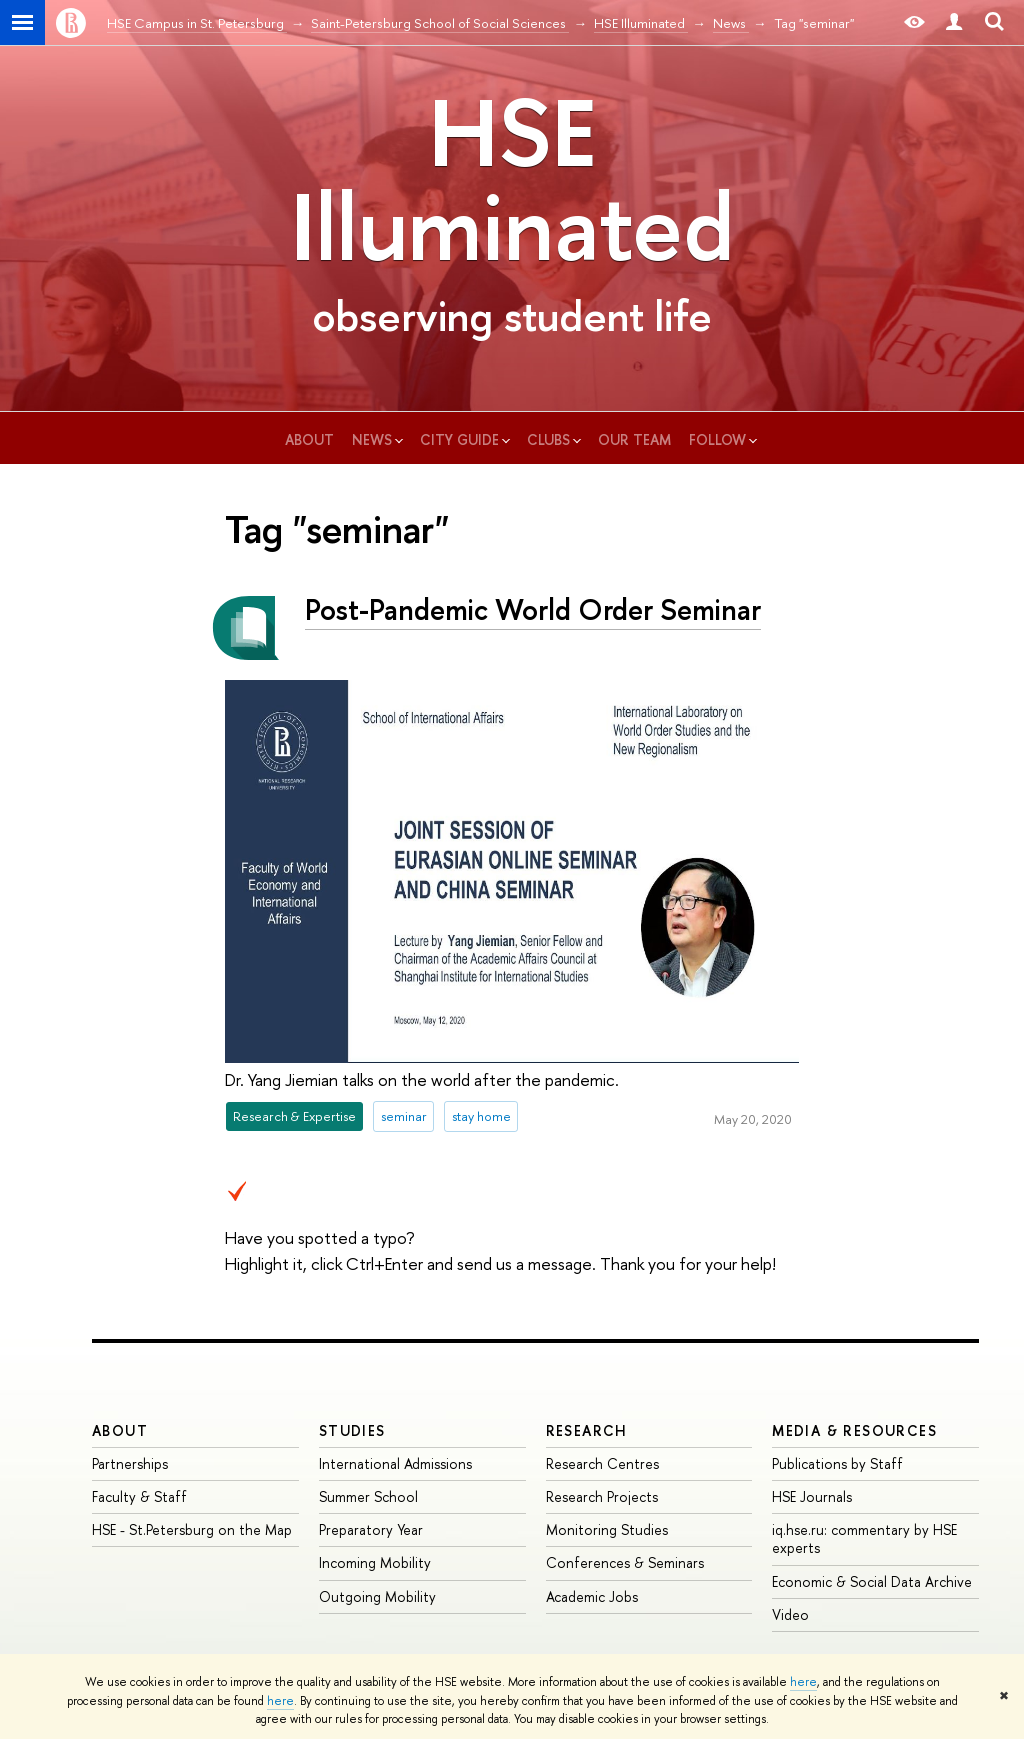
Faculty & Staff (139, 1496)
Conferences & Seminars (625, 1562)
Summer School (368, 1496)
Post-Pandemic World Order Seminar (533, 609)
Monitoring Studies (607, 1529)
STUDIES (352, 1430)
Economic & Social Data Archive (872, 1581)
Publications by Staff (837, 1463)
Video (790, 1614)
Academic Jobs (592, 1596)
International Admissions (395, 1463)
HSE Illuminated (512, 179)
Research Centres (602, 1463)
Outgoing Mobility (377, 1596)
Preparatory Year (371, 1529)
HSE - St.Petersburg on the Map (192, 1529)
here (803, 1682)
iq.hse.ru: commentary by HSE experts (864, 1538)
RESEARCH (587, 1430)
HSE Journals (812, 1496)
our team (634, 439)
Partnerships (130, 1463)
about (309, 439)
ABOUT (120, 1430)
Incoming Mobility (375, 1562)
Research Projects (602, 1496)
